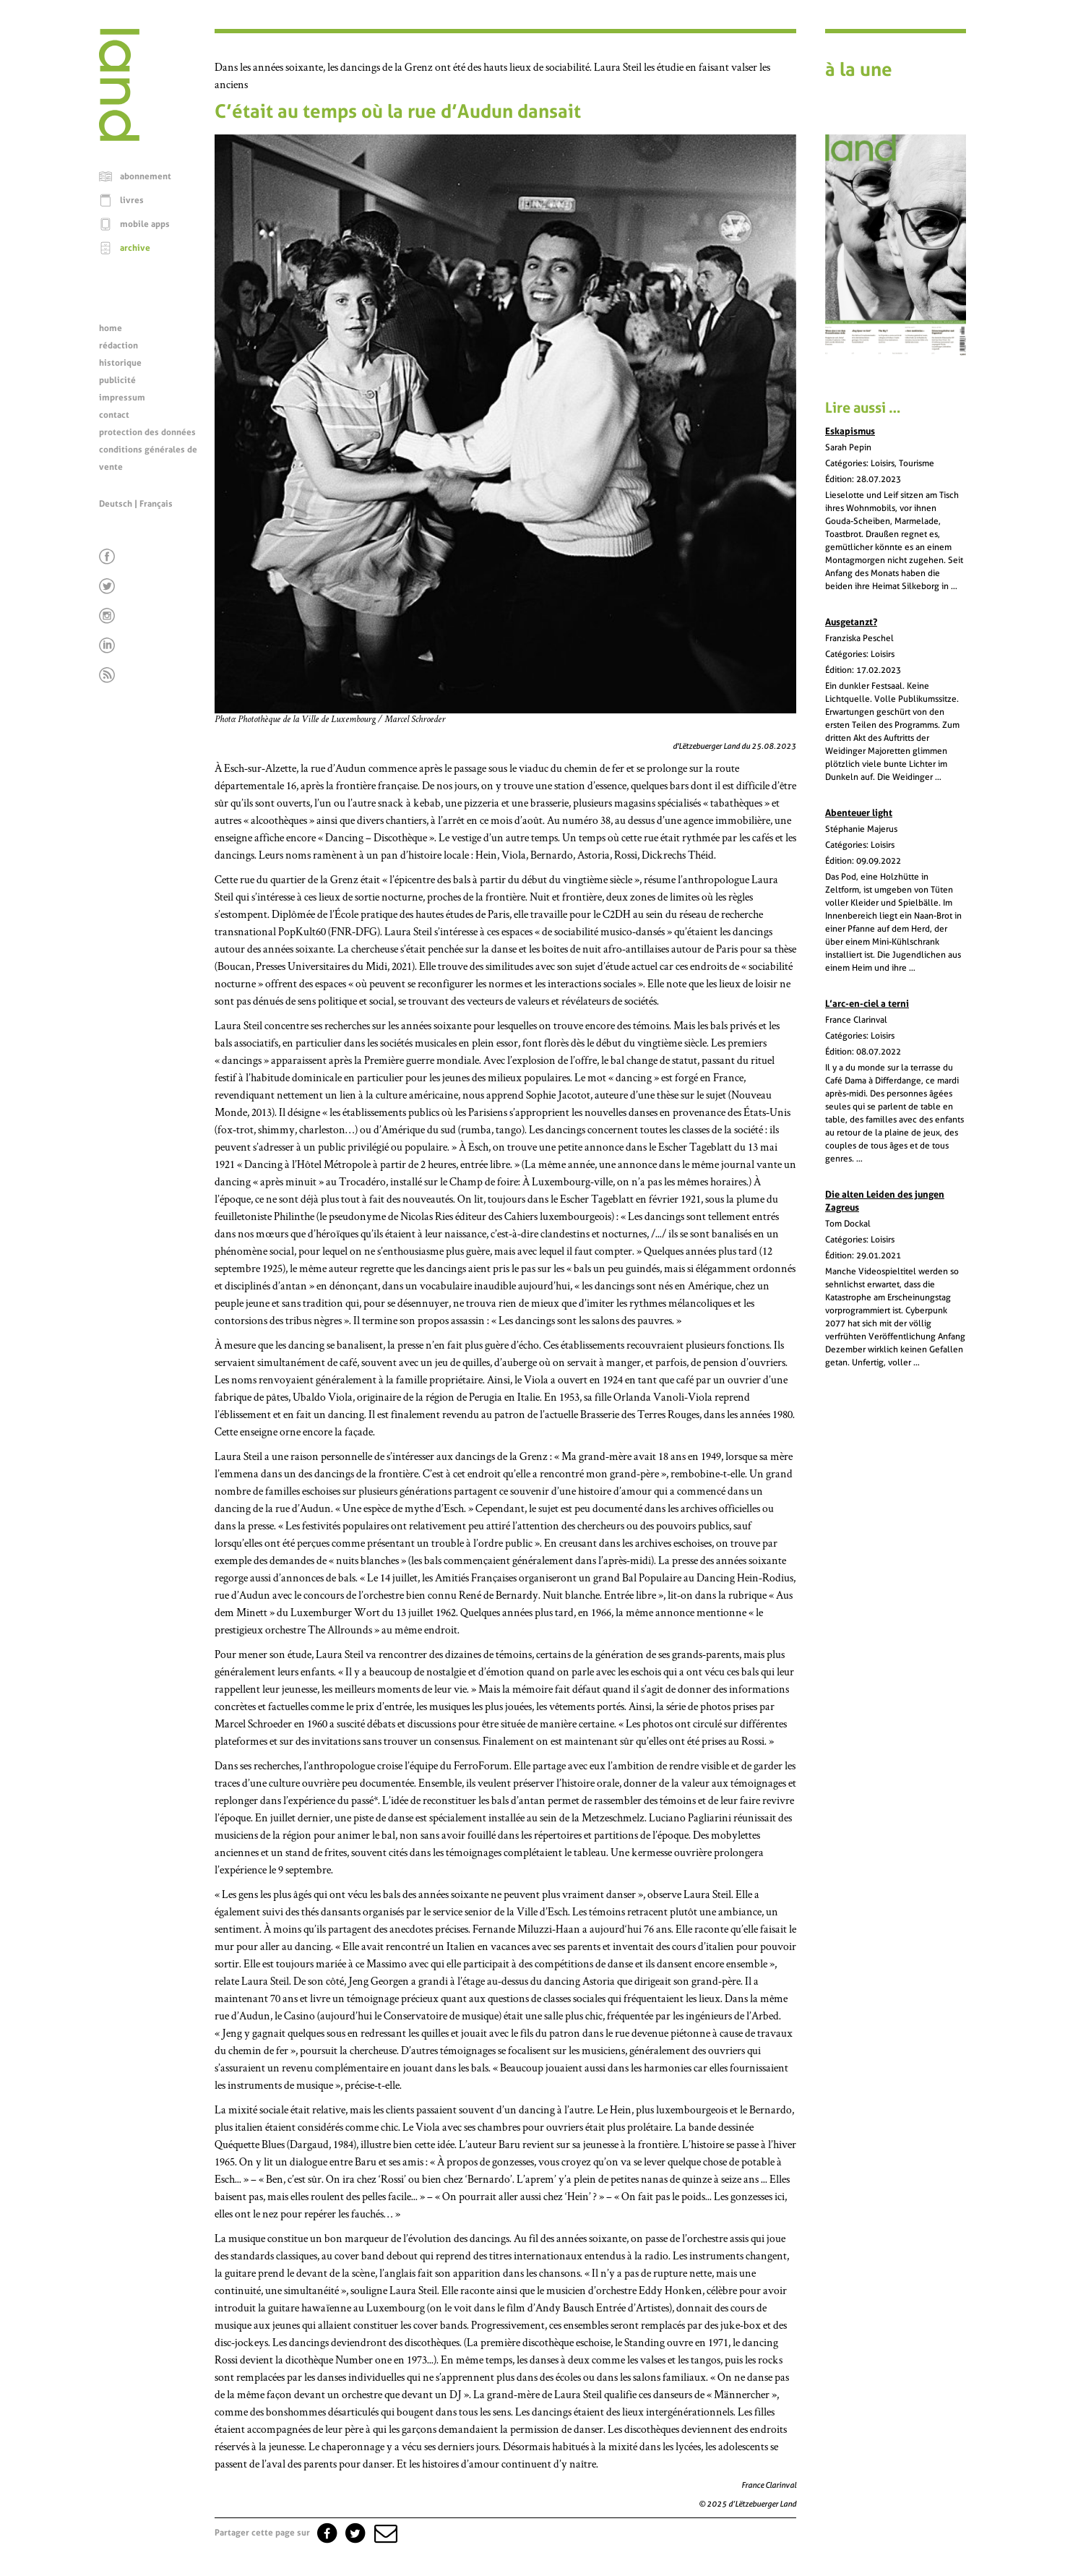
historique (120, 363)
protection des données (147, 432)
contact (114, 415)
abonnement (145, 176)
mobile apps (145, 224)
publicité (117, 380)
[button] (384, 2533)
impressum (122, 397)
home (110, 328)
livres (132, 200)
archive (135, 248)
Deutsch (115, 504)
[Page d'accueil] (119, 137)
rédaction (118, 345)
